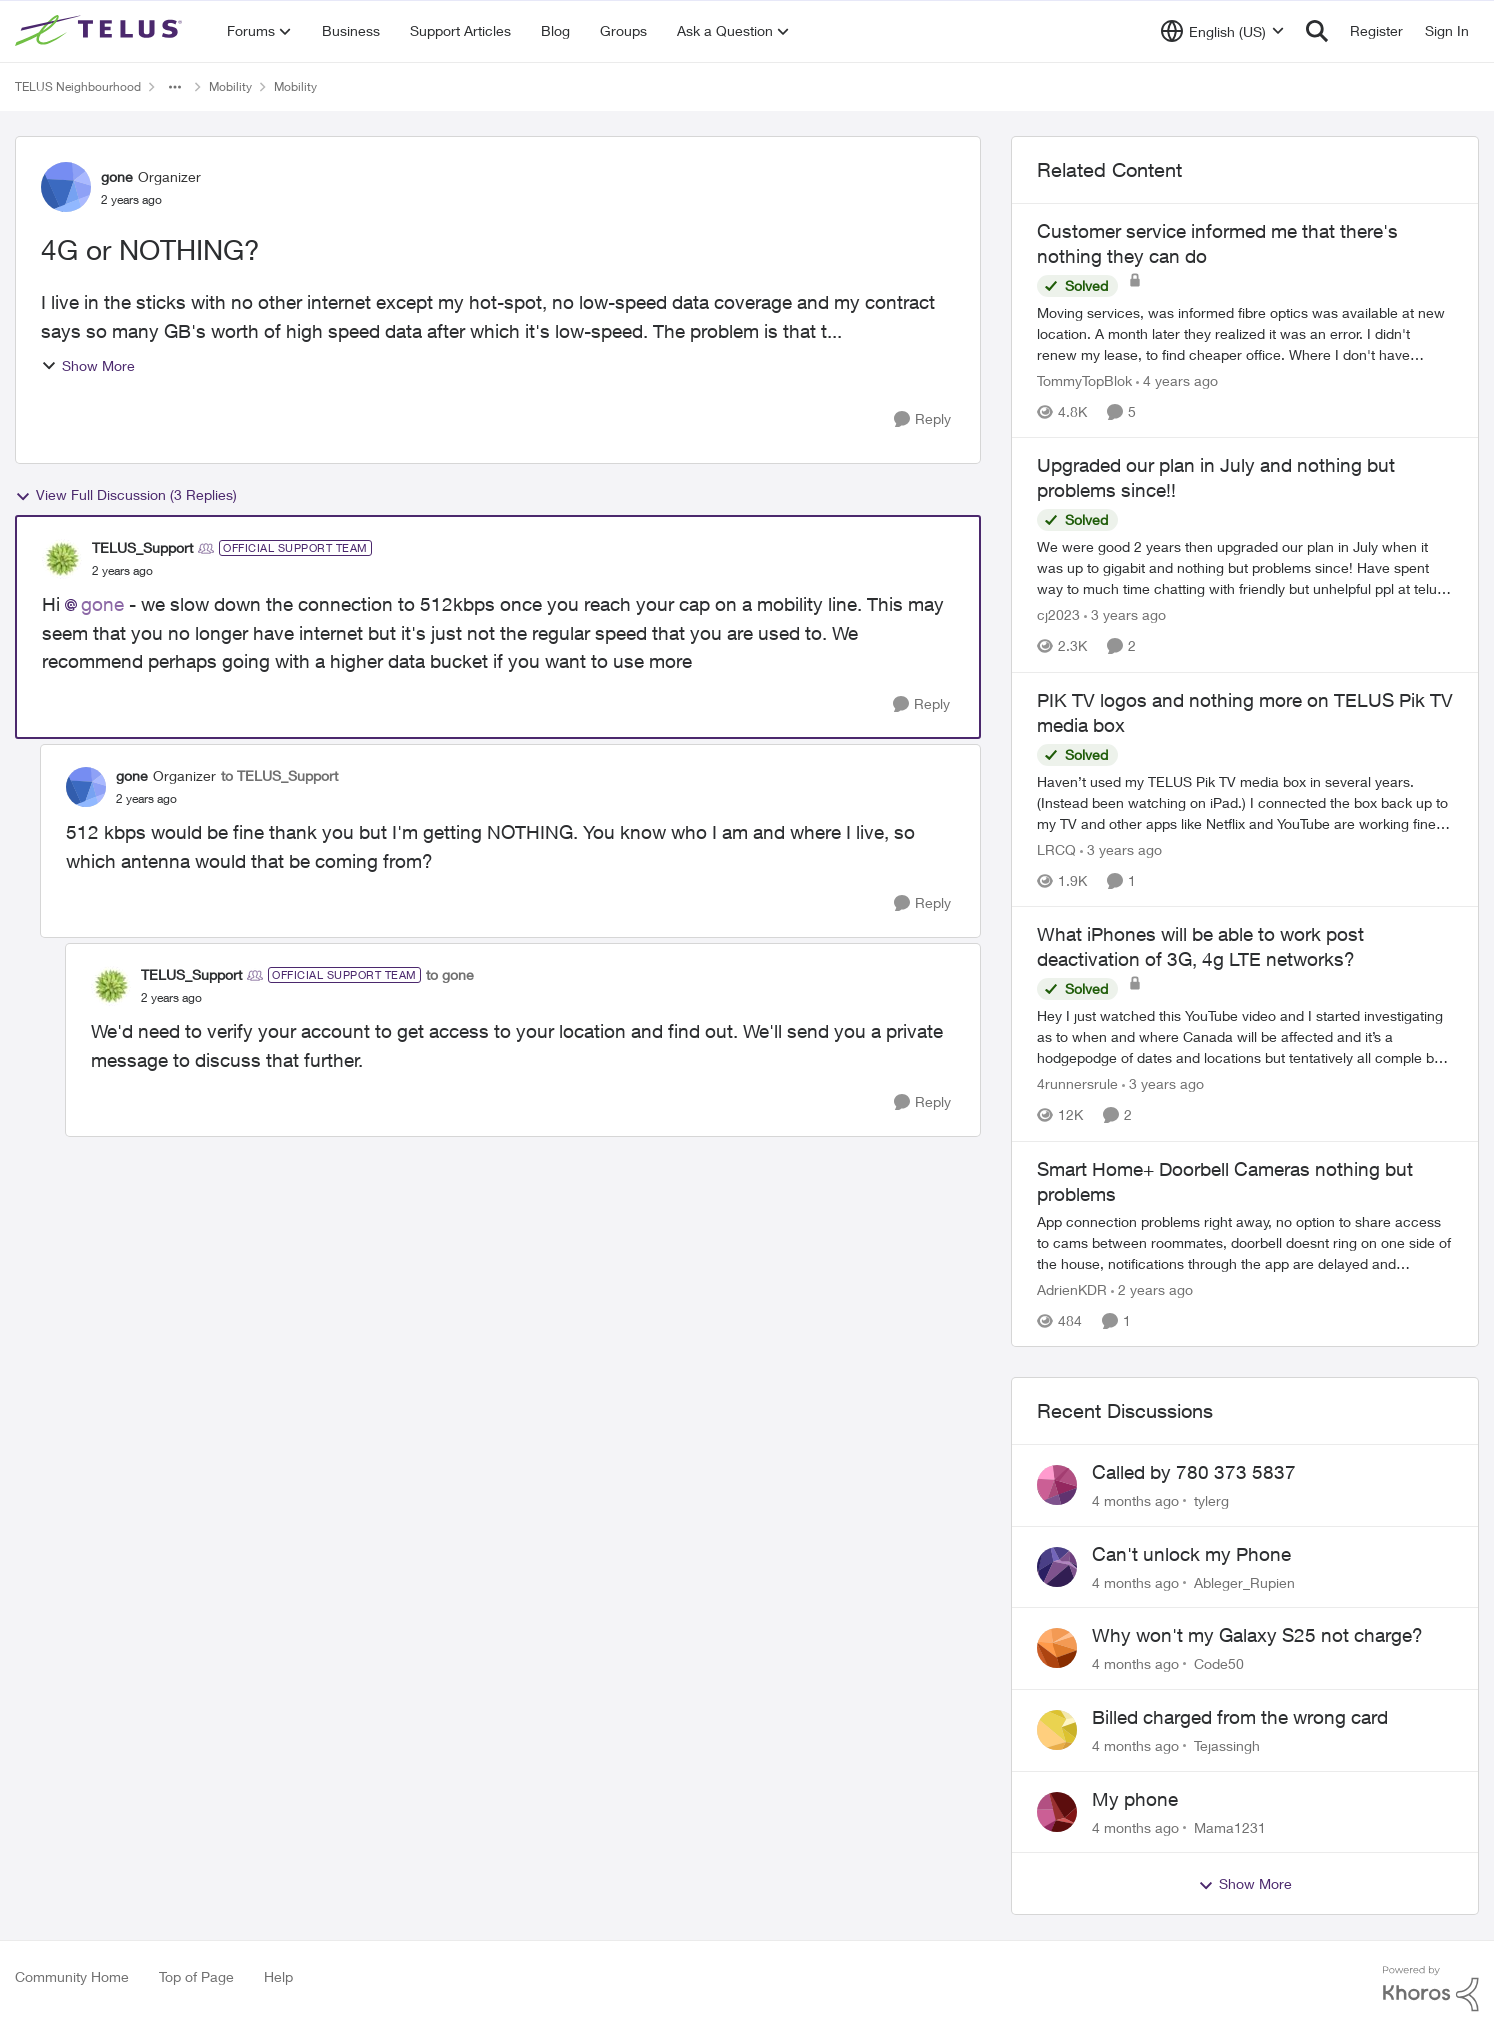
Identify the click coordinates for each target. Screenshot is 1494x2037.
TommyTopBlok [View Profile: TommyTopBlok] (1084, 380)
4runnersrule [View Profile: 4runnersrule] (1077, 1084)
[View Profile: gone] (66, 187)
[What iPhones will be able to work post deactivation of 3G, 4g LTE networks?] (1245, 1037)
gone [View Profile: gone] (117, 176)
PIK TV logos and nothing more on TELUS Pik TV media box (1245, 712)
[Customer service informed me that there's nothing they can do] (1245, 333)
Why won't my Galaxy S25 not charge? (1257, 1635)
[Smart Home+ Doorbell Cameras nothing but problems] (1245, 1242)
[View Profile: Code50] (1057, 1648)
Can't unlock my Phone (1191, 1554)
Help (278, 1976)
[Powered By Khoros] (1431, 1989)
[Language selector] (1222, 31)
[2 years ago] (1152, 1289)
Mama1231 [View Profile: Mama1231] (1230, 1826)
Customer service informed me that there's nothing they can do (1217, 243)
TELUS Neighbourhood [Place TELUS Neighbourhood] (78, 86)
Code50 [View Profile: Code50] (1219, 1663)
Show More (88, 365)
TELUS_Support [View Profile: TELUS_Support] (142, 547)
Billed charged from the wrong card (1240, 1717)
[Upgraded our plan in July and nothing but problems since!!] (1245, 568)
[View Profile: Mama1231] (1057, 1812)
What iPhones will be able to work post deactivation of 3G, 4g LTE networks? (1200, 946)
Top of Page (196, 1976)
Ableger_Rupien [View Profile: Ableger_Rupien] (1244, 1581)
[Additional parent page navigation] (175, 87)
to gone (450, 974)
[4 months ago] (1135, 1500)
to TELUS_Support (279, 775)
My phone (1135, 1799)
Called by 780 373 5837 (1194, 1472)
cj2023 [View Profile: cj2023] (1058, 615)
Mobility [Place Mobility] (230, 86)
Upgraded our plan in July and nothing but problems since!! (1216, 477)
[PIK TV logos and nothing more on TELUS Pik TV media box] (1245, 802)
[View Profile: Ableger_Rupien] (1057, 1567)
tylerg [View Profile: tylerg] (1211, 1500)
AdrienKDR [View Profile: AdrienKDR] (1072, 1289)
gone (102, 604)
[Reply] (922, 419)
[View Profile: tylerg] (1057, 1485)
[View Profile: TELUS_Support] (62, 559)
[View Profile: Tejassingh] (1057, 1730)
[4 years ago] (1177, 380)
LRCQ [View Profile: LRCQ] (1056, 849)
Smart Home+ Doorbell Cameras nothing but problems (1225, 1181)
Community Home (72, 1976)
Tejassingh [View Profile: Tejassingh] (1227, 1745)
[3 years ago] (1125, 615)
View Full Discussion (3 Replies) (126, 495)
